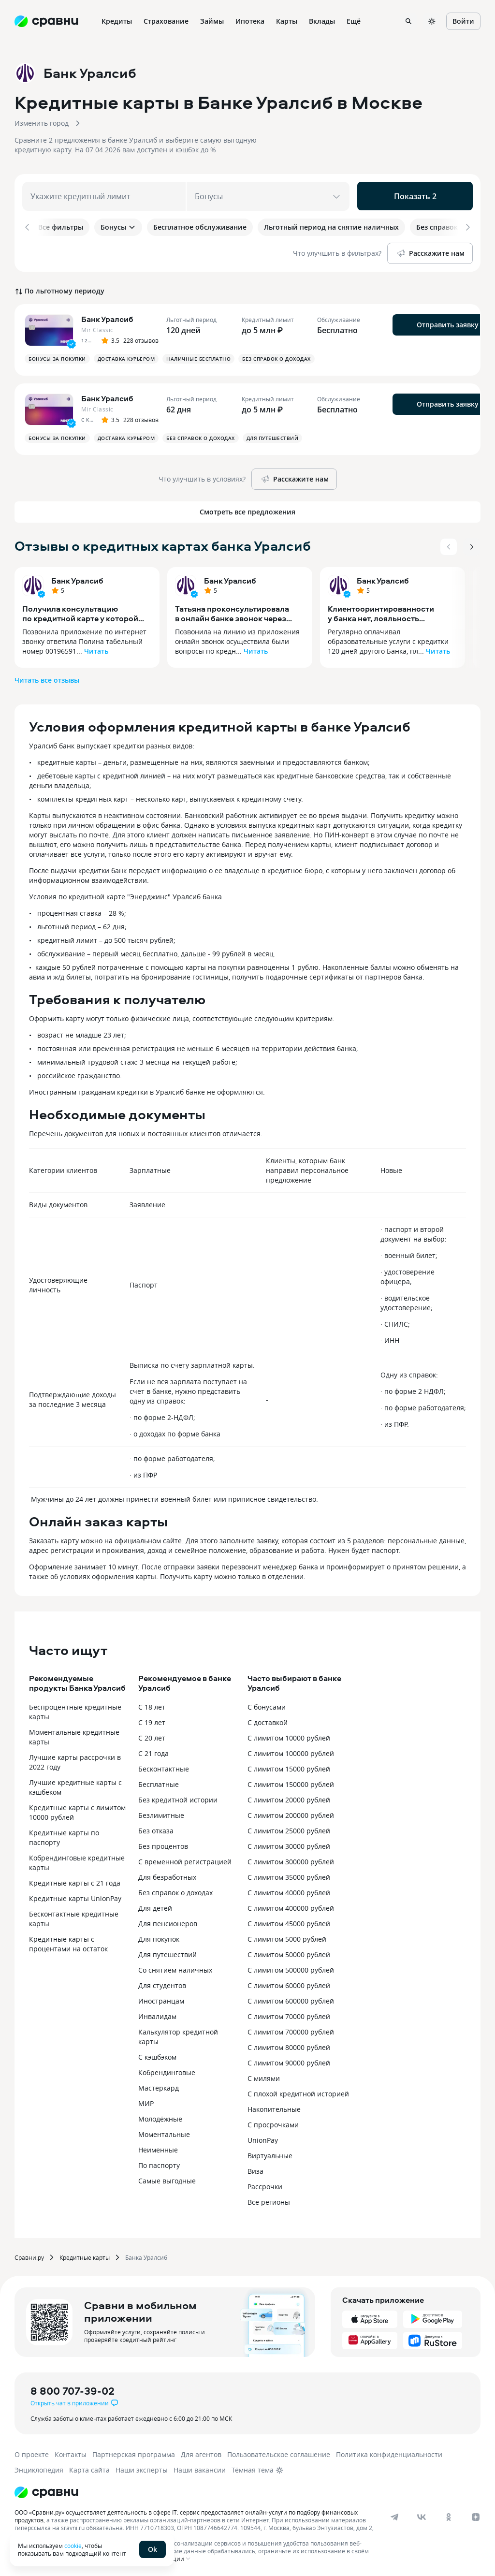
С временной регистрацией (185, 1859)
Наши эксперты (142, 2468)
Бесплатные (158, 1782)
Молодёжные (160, 2117)
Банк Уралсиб (77, 579)
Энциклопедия (39, 2468)
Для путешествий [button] (273, 436)
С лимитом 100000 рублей (291, 1751)
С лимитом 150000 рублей (291, 1782)
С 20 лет (151, 1736)
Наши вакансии (200, 2468)
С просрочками (273, 2122)
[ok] (448, 2515)
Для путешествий (167, 1952)
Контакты (71, 2452)
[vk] (421, 2515)
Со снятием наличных (175, 1968)
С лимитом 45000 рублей (289, 1921)
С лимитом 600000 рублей (291, 1999)
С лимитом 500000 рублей (291, 1968)
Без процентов (163, 1844)
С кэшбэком (157, 2055)
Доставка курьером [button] (126, 356)
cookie (73, 2545)
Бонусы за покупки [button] (57, 356)
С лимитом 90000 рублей (289, 2060)
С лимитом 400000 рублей (291, 1906)
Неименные (158, 2147)
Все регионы (269, 2200)
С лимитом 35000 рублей (289, 1875)
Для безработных (167, 1875)
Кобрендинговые (166, 2070)
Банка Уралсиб (146, 2255)
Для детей (155, 1906)
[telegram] (394, 2515)
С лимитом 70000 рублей (289, 2014)
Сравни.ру (29, 2255)
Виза (255, 2169)
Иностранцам (161, 1999)
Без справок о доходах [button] (276, 356)
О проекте (32, 2452)
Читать (96, 649)
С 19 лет (151, 1720)
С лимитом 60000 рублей (289, 1983)
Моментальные (164, 2132)
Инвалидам (157, 2014)
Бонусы (118, 227)
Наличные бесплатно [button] (198, 356)
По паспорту (159, 2163)
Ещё (354, 21)
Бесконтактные (163, 1766)
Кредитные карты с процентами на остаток (68, 1941)
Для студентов (162, 1983)
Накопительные (274, 2107)
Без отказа (156, 1828)
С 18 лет (151, 1705)
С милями (264, 2076)
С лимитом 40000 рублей (289, 1890)
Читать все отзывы (47, 678)
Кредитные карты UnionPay (75, 1896)
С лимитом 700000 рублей (291, 2029)
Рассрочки (265, 2184)
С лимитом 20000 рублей (289, 1797)
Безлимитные (161, 1813)
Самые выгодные (167, 2178)
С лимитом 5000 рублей (287, 1937)
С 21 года (153, 1751)
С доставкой (268, 1720)
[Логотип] (46, 2490)
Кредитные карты (84, 2255)
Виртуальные (270, 2153)
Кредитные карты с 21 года (74, 1881)
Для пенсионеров (167, 1921)
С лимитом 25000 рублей (289, 1828)
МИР (146, 2101)
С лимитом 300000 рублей (291, 1859)
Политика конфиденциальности (389, 2452)
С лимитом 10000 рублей (289, 1736)
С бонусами (267, 1705)
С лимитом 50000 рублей (289, 1952)
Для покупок (158, 1937)
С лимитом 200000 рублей (291, 1813)
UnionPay (263, 2138)
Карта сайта (89, 2468)
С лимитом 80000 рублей (289, 2045)
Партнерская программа (133, 2452)
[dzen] (475, 2515)
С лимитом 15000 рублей (289, 1766)
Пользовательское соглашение (278, 2452)
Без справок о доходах (175, 1890)
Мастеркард (158, 2086)
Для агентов (201, 2452)
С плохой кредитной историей (298, 2091)
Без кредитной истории (178, 1797)
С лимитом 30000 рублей (289, 1844)
